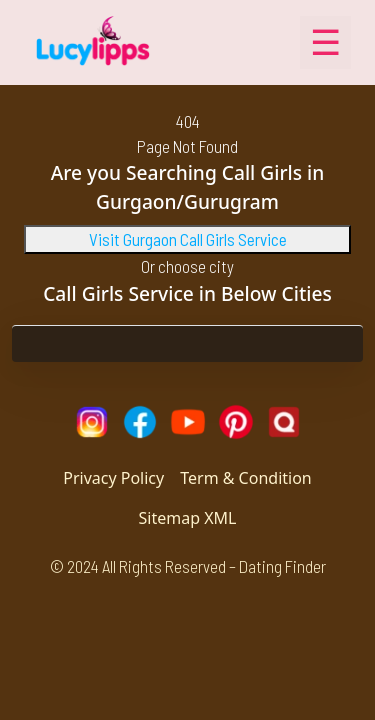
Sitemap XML (188, 518)
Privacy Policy (113, 478)
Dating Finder (282, 566)
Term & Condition (246, 478)
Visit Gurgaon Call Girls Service (188, 239)
